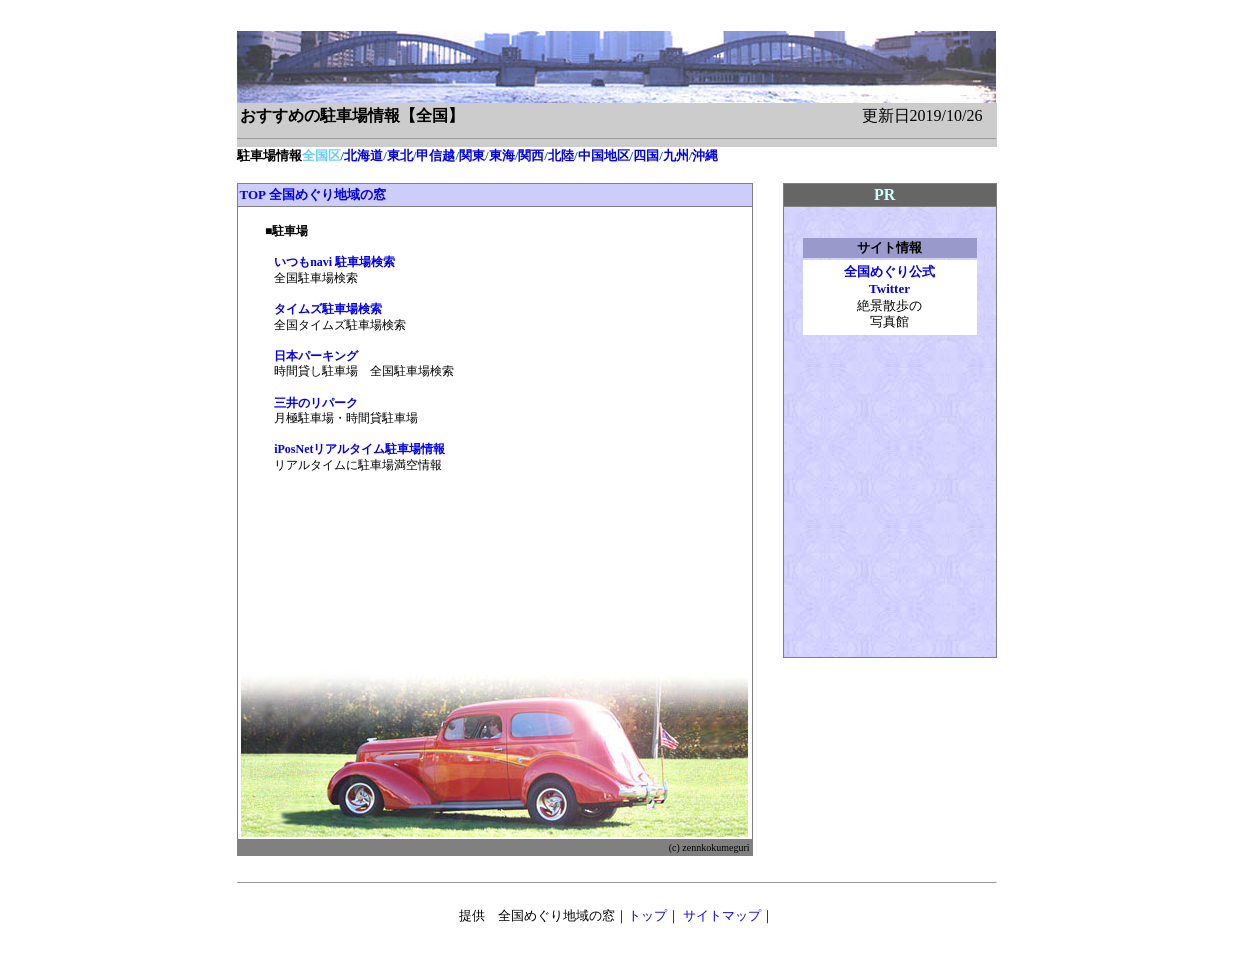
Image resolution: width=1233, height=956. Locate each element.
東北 (400, 155)
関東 (472, 155)
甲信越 (435, 155)
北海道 (363, 155)
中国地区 (604, 155)
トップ (647, 915)
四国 (646, 155)
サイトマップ (722, 915)
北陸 (561, 155)
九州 (676, 155)
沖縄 (705, 155)
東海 (502, 155)
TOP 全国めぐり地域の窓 (313, 194)
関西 (531, 155)
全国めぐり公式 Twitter (889, 280)
